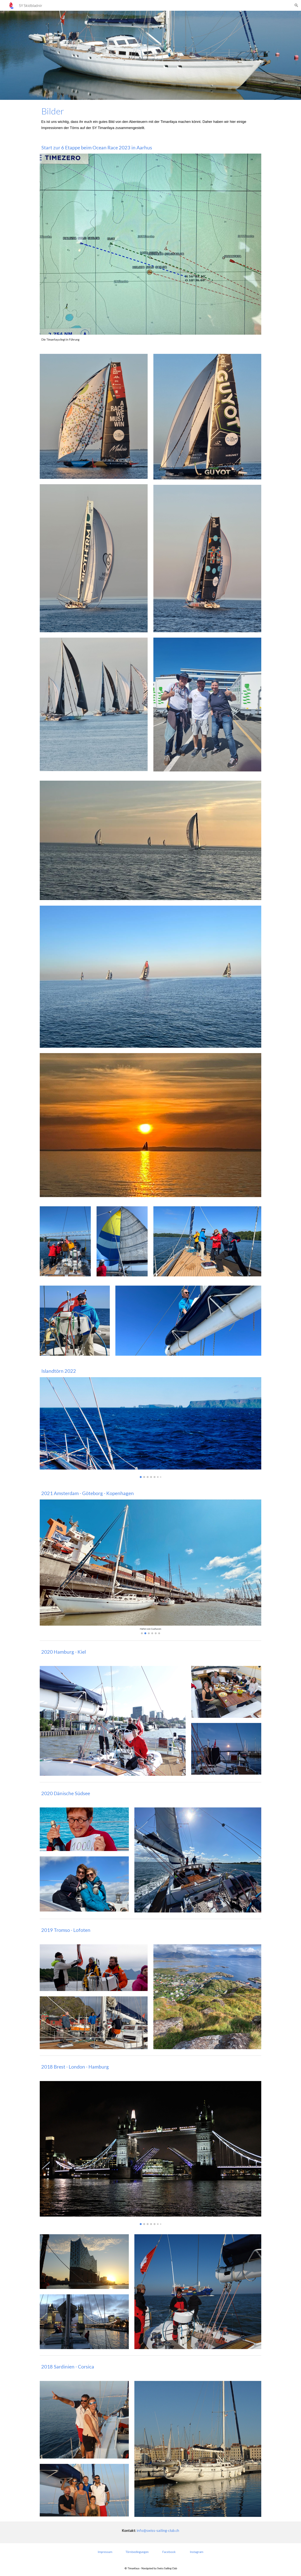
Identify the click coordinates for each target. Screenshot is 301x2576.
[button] (296, 5)
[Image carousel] (150, 1427)
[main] (150, 118)
